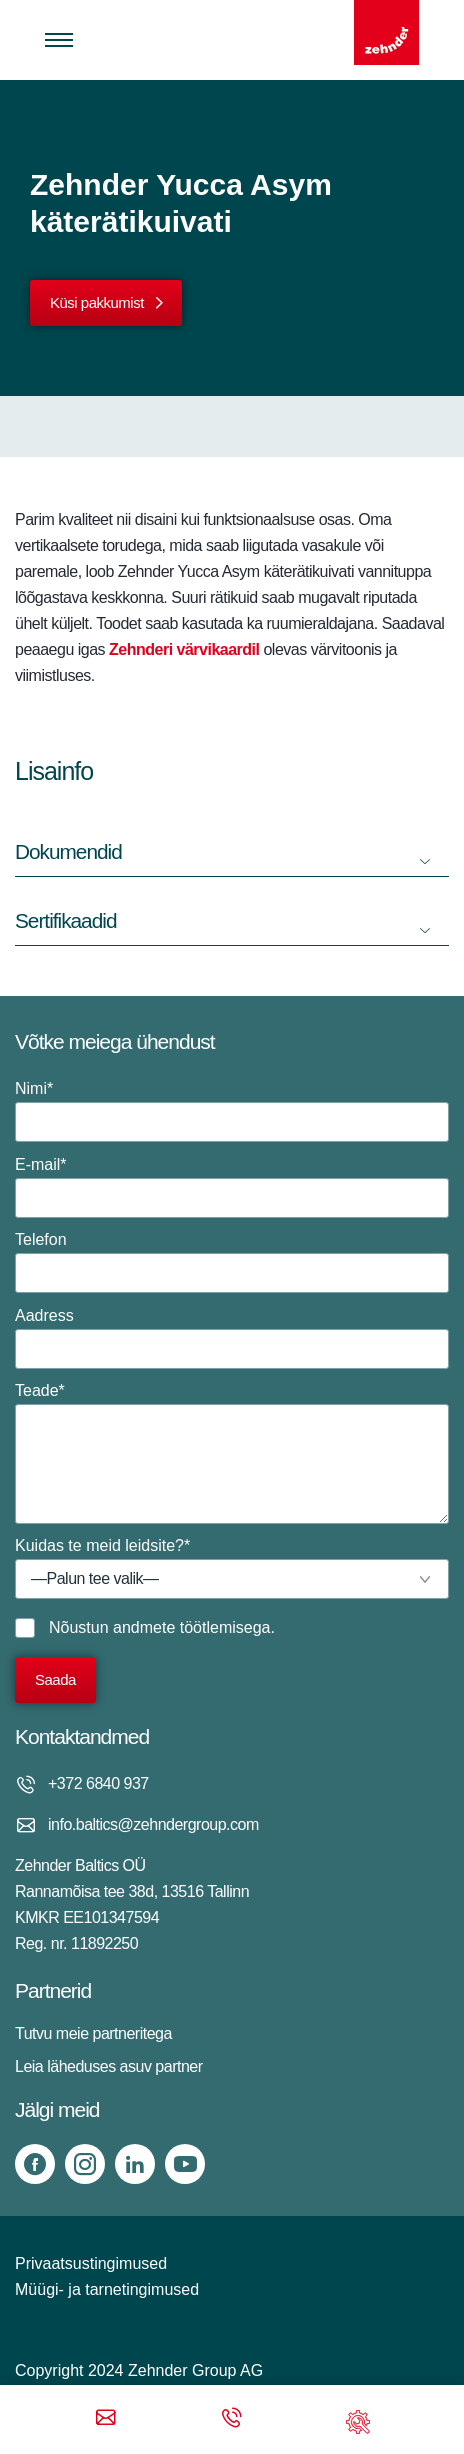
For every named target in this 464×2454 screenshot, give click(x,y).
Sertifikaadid (65, 920)
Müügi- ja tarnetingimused (107, 2289)
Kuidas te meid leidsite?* (232, 1568)
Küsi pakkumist (97, 302)
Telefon (232, 1262)
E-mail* (232, 1187)
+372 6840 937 (98, 1783)
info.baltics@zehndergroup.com (153, 1824)
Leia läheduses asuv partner (109, 2066)
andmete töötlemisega (191, 1627)
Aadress (232, 1338)
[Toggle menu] (59, 40)
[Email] (106, 2419)
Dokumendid (68, 851)
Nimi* (232, 1111)
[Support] (358, 2419)
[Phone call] (232, 2419)
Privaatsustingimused (91, 2263)
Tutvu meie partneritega (93, 2033)
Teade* (232, 1453)
